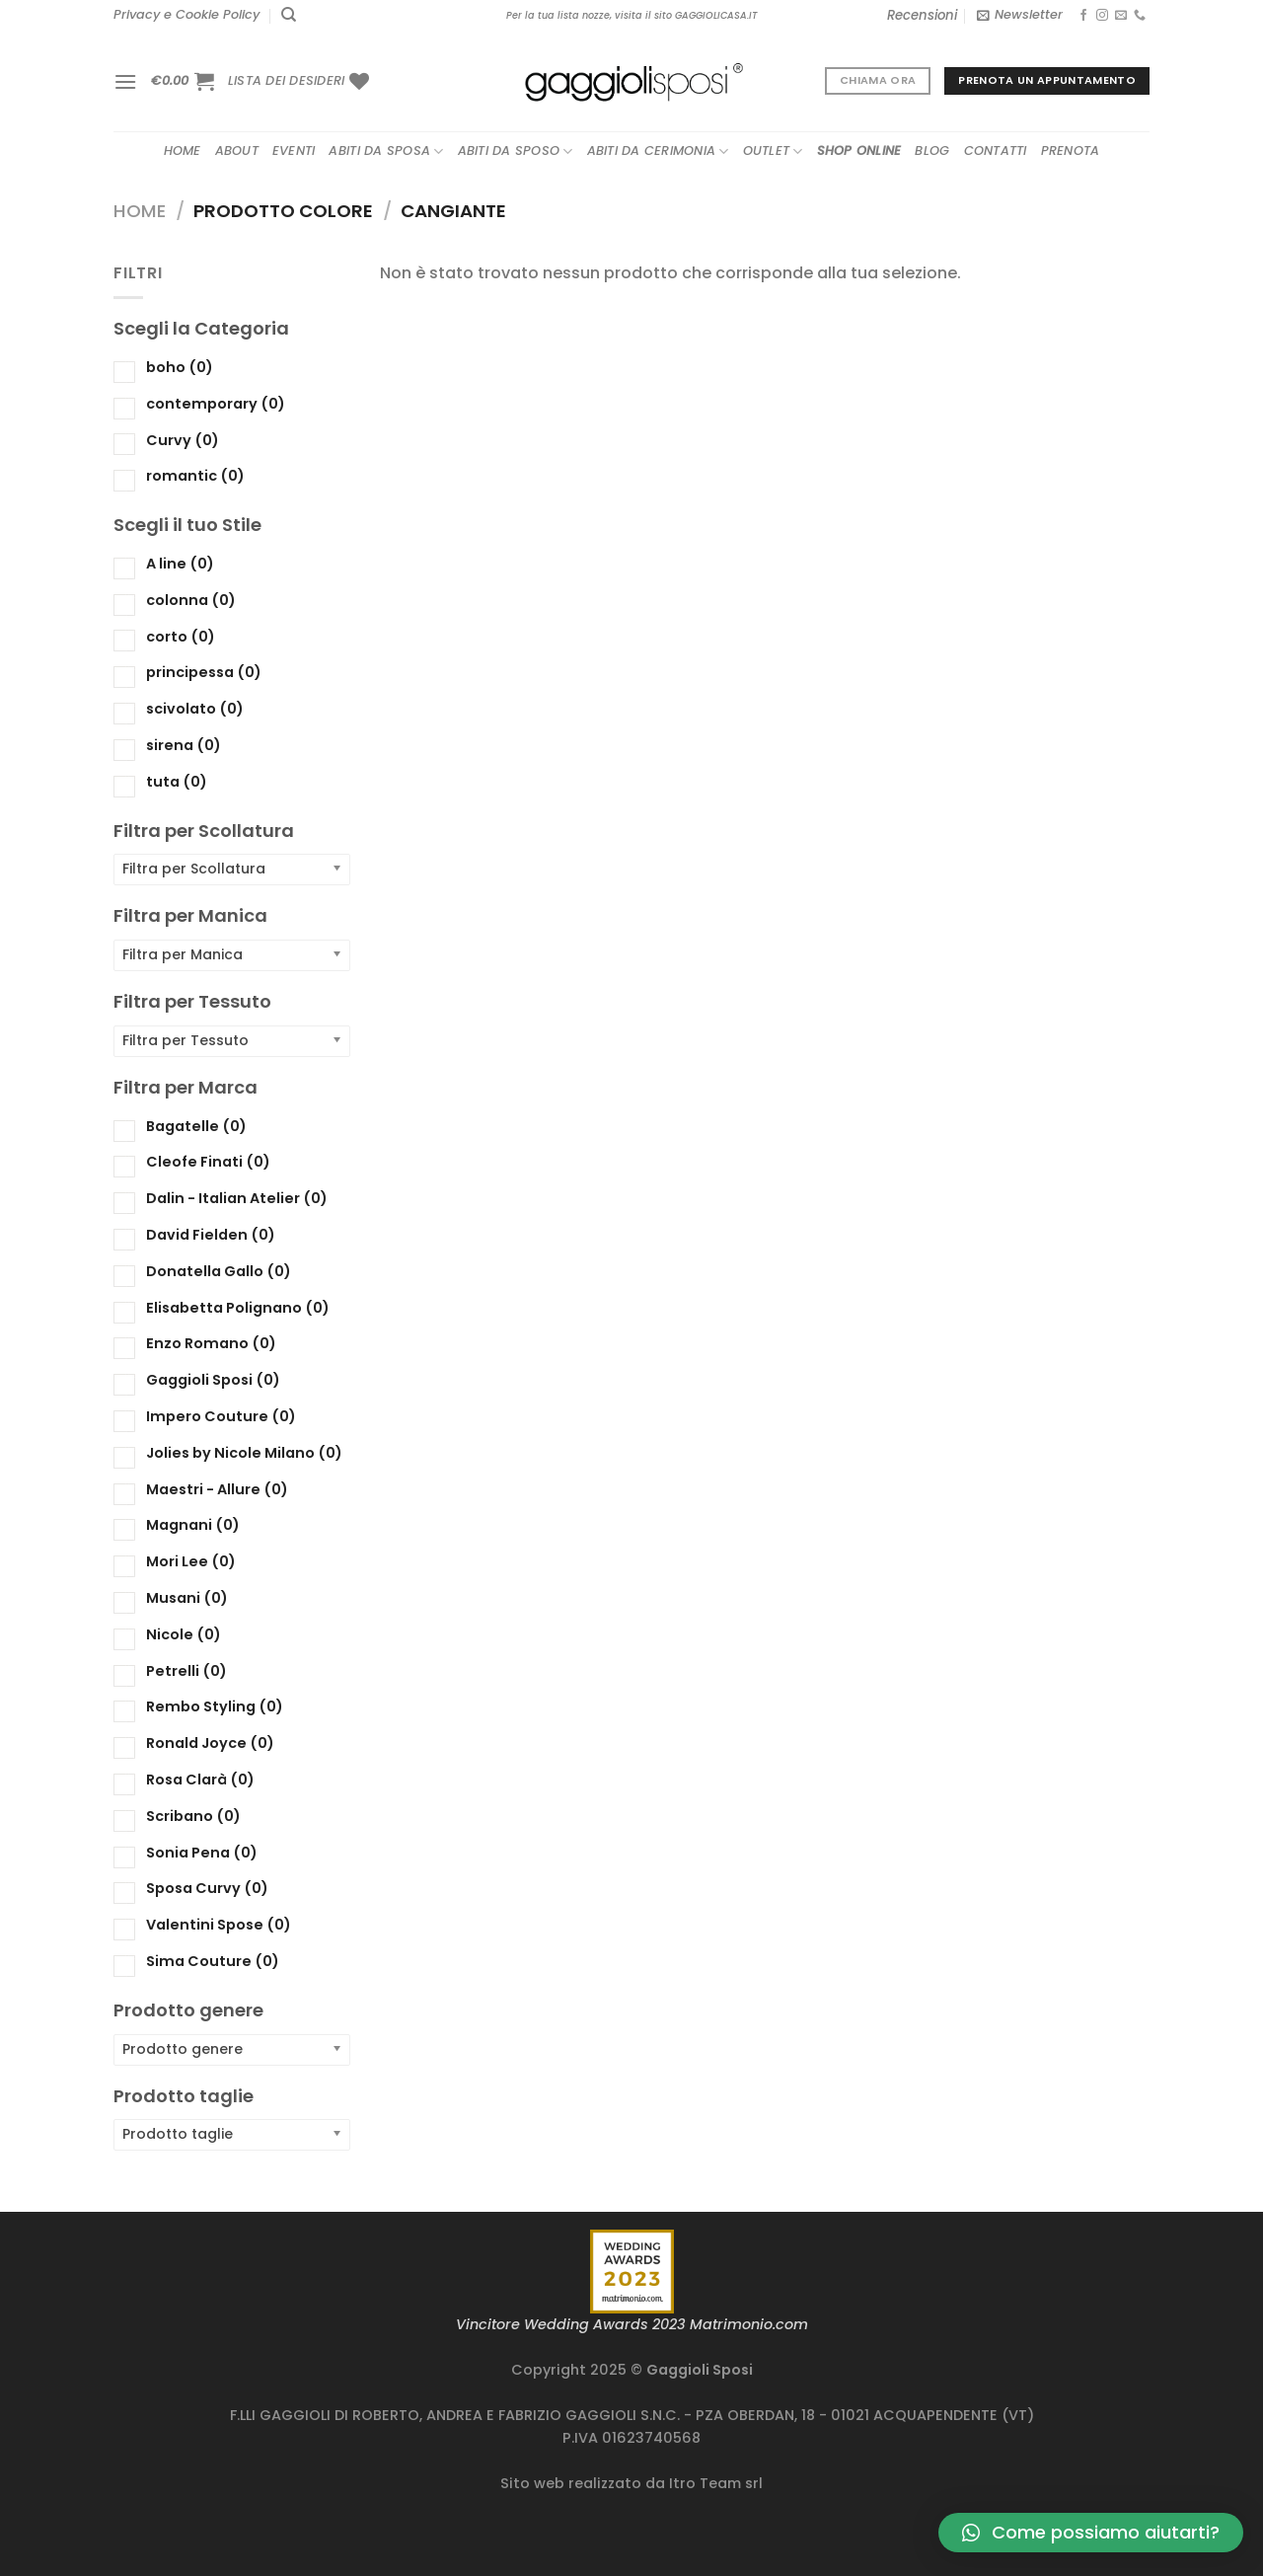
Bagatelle (196, 1125)
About (237, 150)
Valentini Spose (218, 1924)
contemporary (215, 403)
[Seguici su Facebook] (1083, 16)
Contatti (995, 150)
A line (180, 563)
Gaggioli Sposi (213, 1380)
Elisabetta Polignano (238, 1307)
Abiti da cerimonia (658, 151)
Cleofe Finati (208, 1162)
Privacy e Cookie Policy (186, 14)
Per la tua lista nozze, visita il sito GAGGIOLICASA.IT (631, 15)
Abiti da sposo (515, 151)
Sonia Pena (202, 1851)
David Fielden (210, 1235)
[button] (1090, 2532)
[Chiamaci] (1140, 16)
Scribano (193, 1815)
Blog (932, 150)
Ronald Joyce (210, 1743)
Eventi (294, 150)
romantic (195, 476)
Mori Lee (191, 1561)
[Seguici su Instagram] (1102, 16)
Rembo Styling (214, 1706)
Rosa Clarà (200, 1779)
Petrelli (186, 1670)
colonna (191, 599)
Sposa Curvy (207, 1888)
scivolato (195, 709)
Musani (187, 1598)
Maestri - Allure (217, 1488)
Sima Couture (212, 1961)
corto (180, 635)
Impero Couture (221, 1416)
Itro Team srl (716, 2483)
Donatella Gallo (218, 1270)
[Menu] (125, 81)
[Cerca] (288, 15)
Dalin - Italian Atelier (237, 1198)
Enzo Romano (211, 1343)
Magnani (193, 1525)
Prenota (1070, 150)
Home (182, 150)
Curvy (182, 439)
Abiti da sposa (386, 151)
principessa (203, 672)
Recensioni (922, 15)
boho (179, 367)
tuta (176, 781)
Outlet (773, 151)
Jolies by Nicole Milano (244, 1452)
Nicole (183, 1633)
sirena (183, 745)
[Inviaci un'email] (1121, 16)
